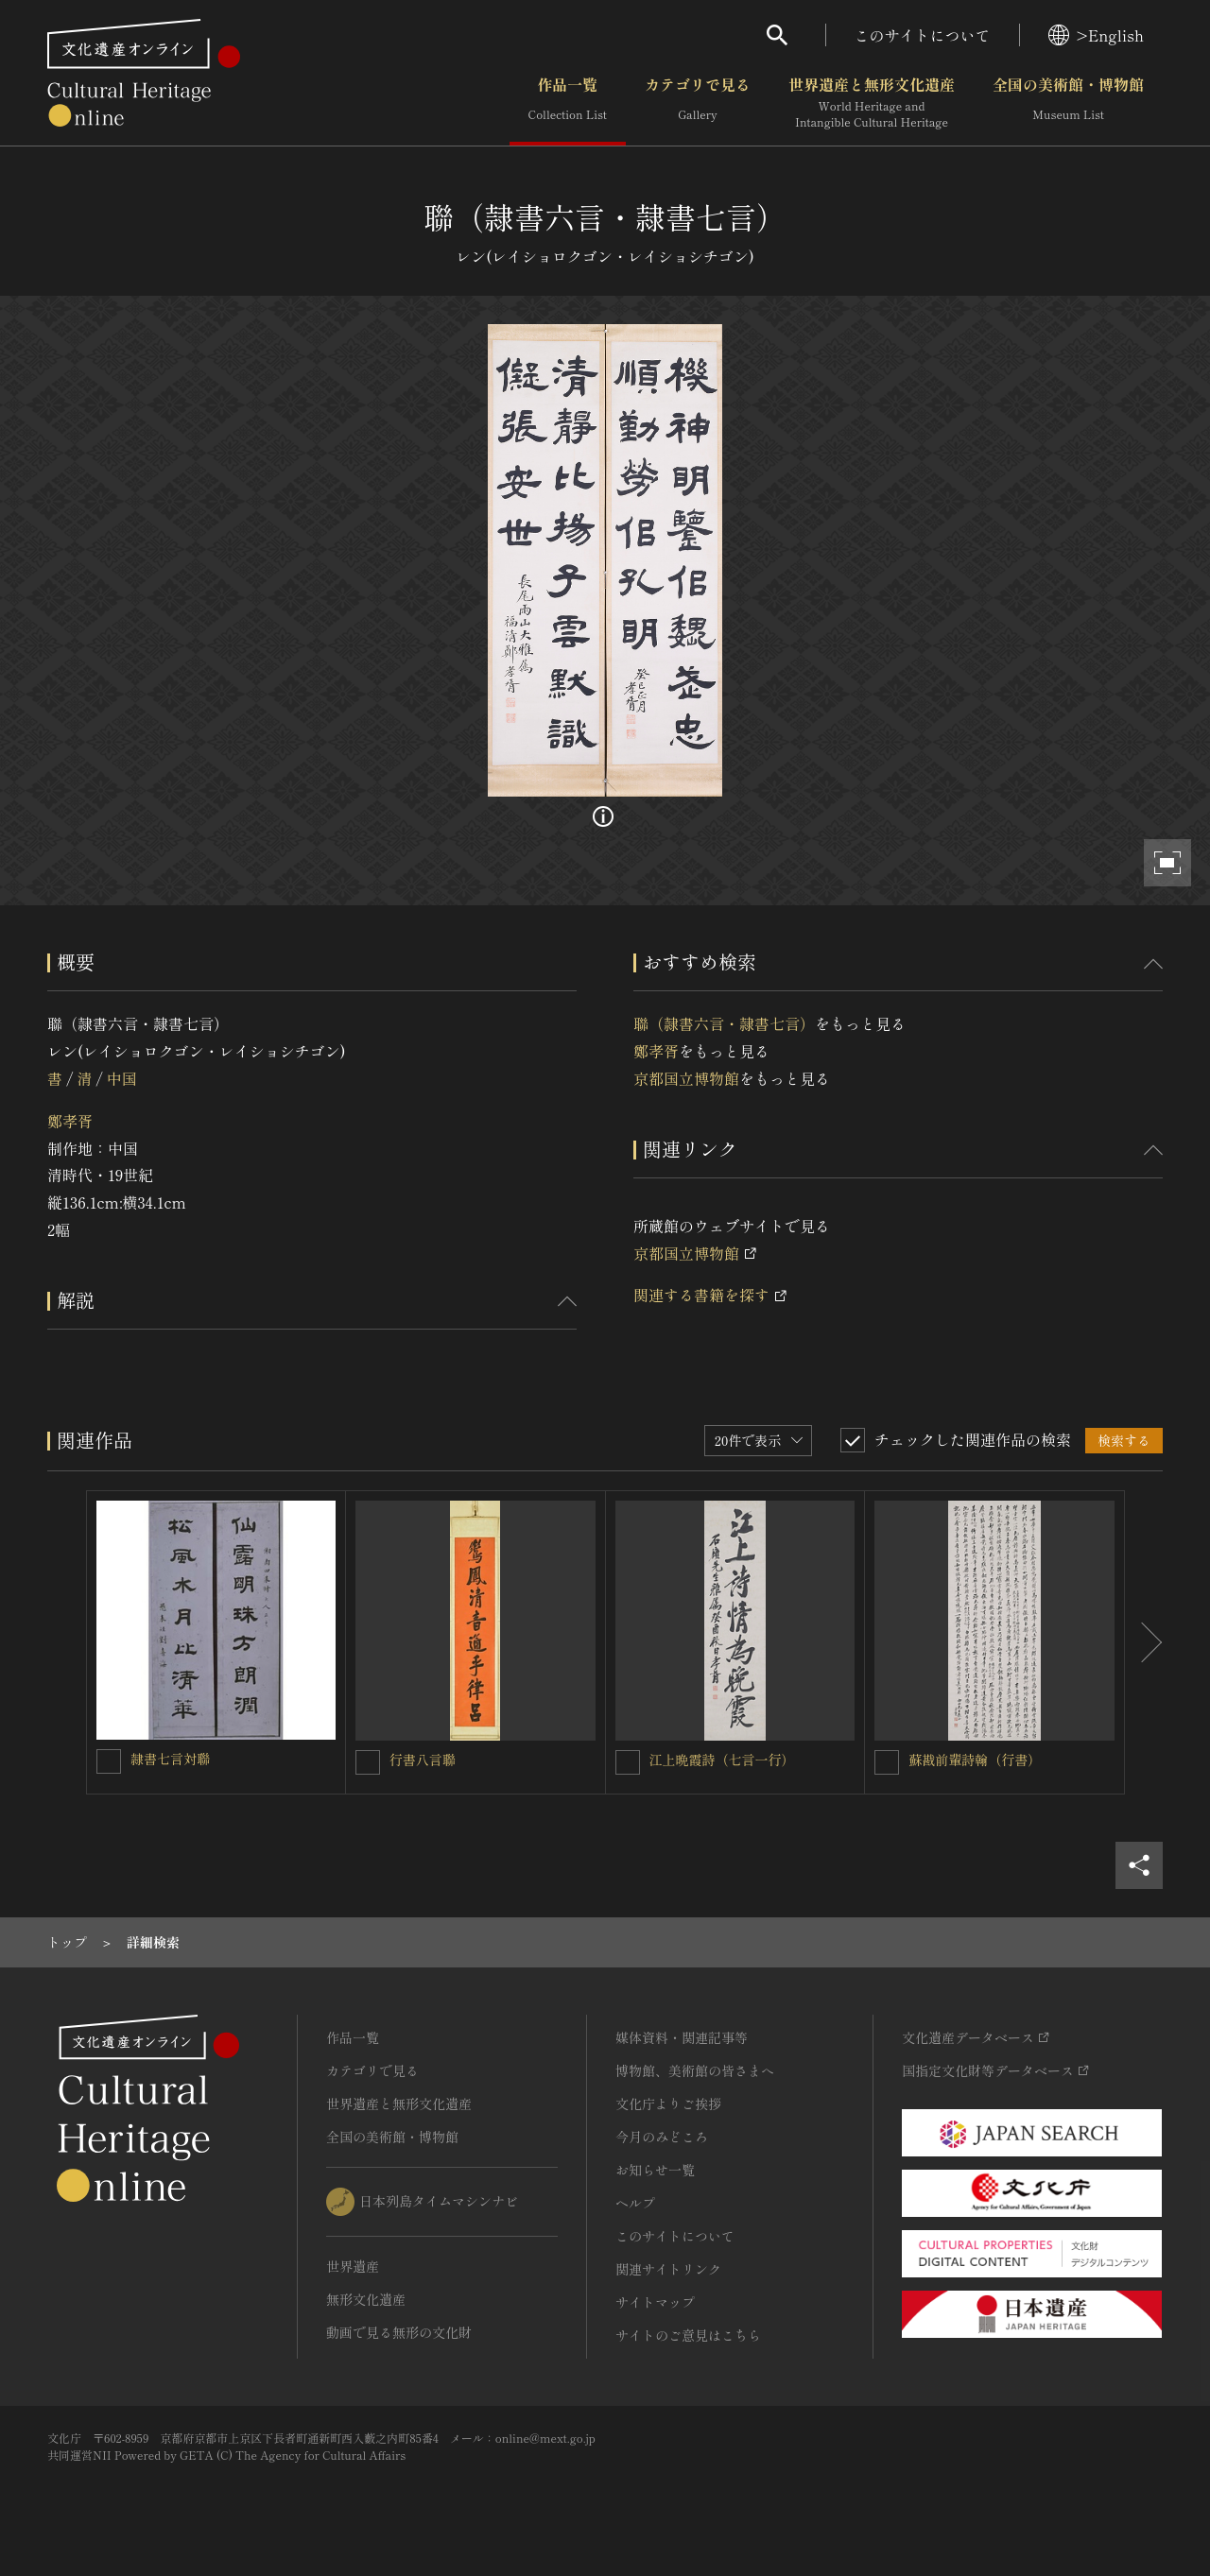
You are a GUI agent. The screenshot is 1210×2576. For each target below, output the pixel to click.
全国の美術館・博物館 (1068, 103)
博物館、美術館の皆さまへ (694, 2070)
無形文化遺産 (366, 2299)
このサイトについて (923, 35)
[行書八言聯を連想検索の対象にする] (367, 1762)
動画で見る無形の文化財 (399, 2332)
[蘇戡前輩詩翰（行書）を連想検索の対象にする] (886, 1762)
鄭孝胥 (70, 1120)
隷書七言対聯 (170, 1758)
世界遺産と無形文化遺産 (871, 103)
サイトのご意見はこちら (688, 2335)
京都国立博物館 (686, 1078)
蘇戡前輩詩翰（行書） (974, 1759)
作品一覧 (567, 103)
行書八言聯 (422, 1759)
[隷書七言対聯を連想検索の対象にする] (108, 1761)
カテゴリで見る (698, 103)
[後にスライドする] (1144, 1642)
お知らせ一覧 (655, 2169)
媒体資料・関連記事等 (681, 2037)
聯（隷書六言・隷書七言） (724, 1023)
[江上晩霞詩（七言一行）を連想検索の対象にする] (627, 1762)
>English (1096, 35)
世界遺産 (352, 2266)
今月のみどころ (661, 2136)
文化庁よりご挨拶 (668, 2103)
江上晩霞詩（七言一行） (722, 1759)
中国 (122, 1078)
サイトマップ (655, 2302)
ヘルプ (635, 2202)
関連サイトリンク (668, 2268)
